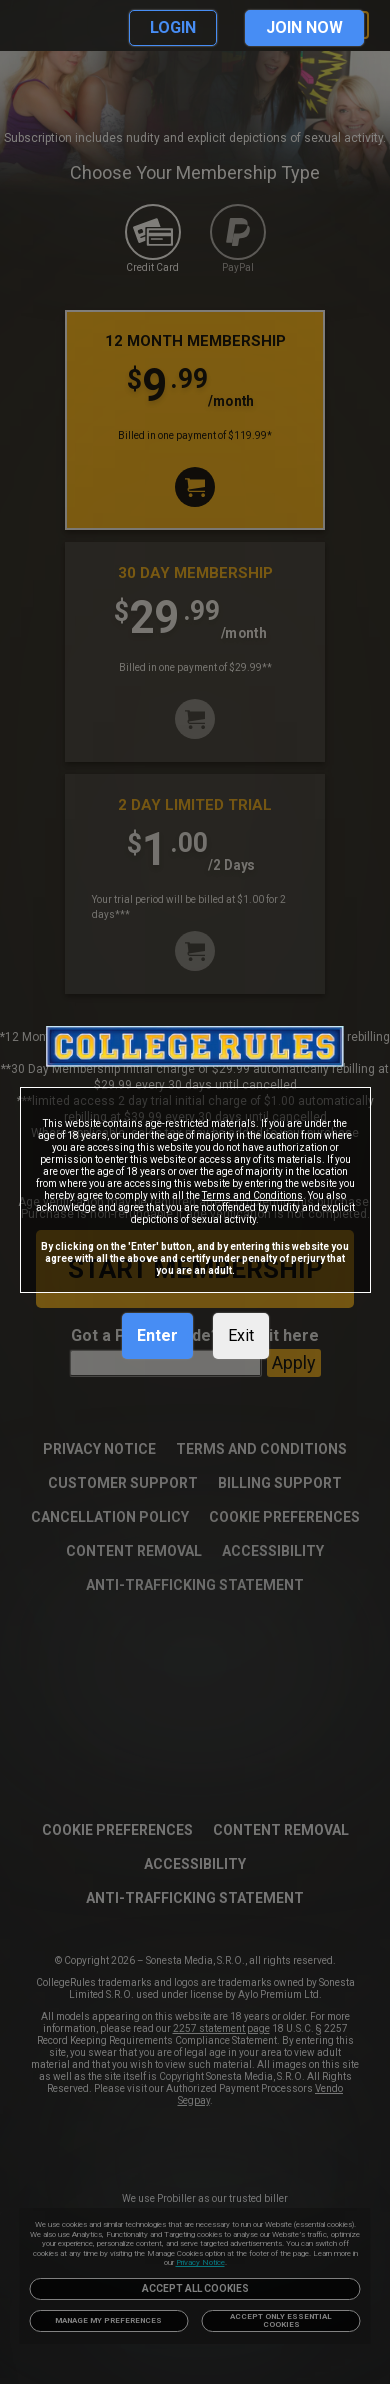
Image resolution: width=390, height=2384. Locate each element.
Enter (157, 1335)
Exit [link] (241, 1335)
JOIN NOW (304, 27)
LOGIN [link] (173, 27)
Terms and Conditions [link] (252, 1195)
